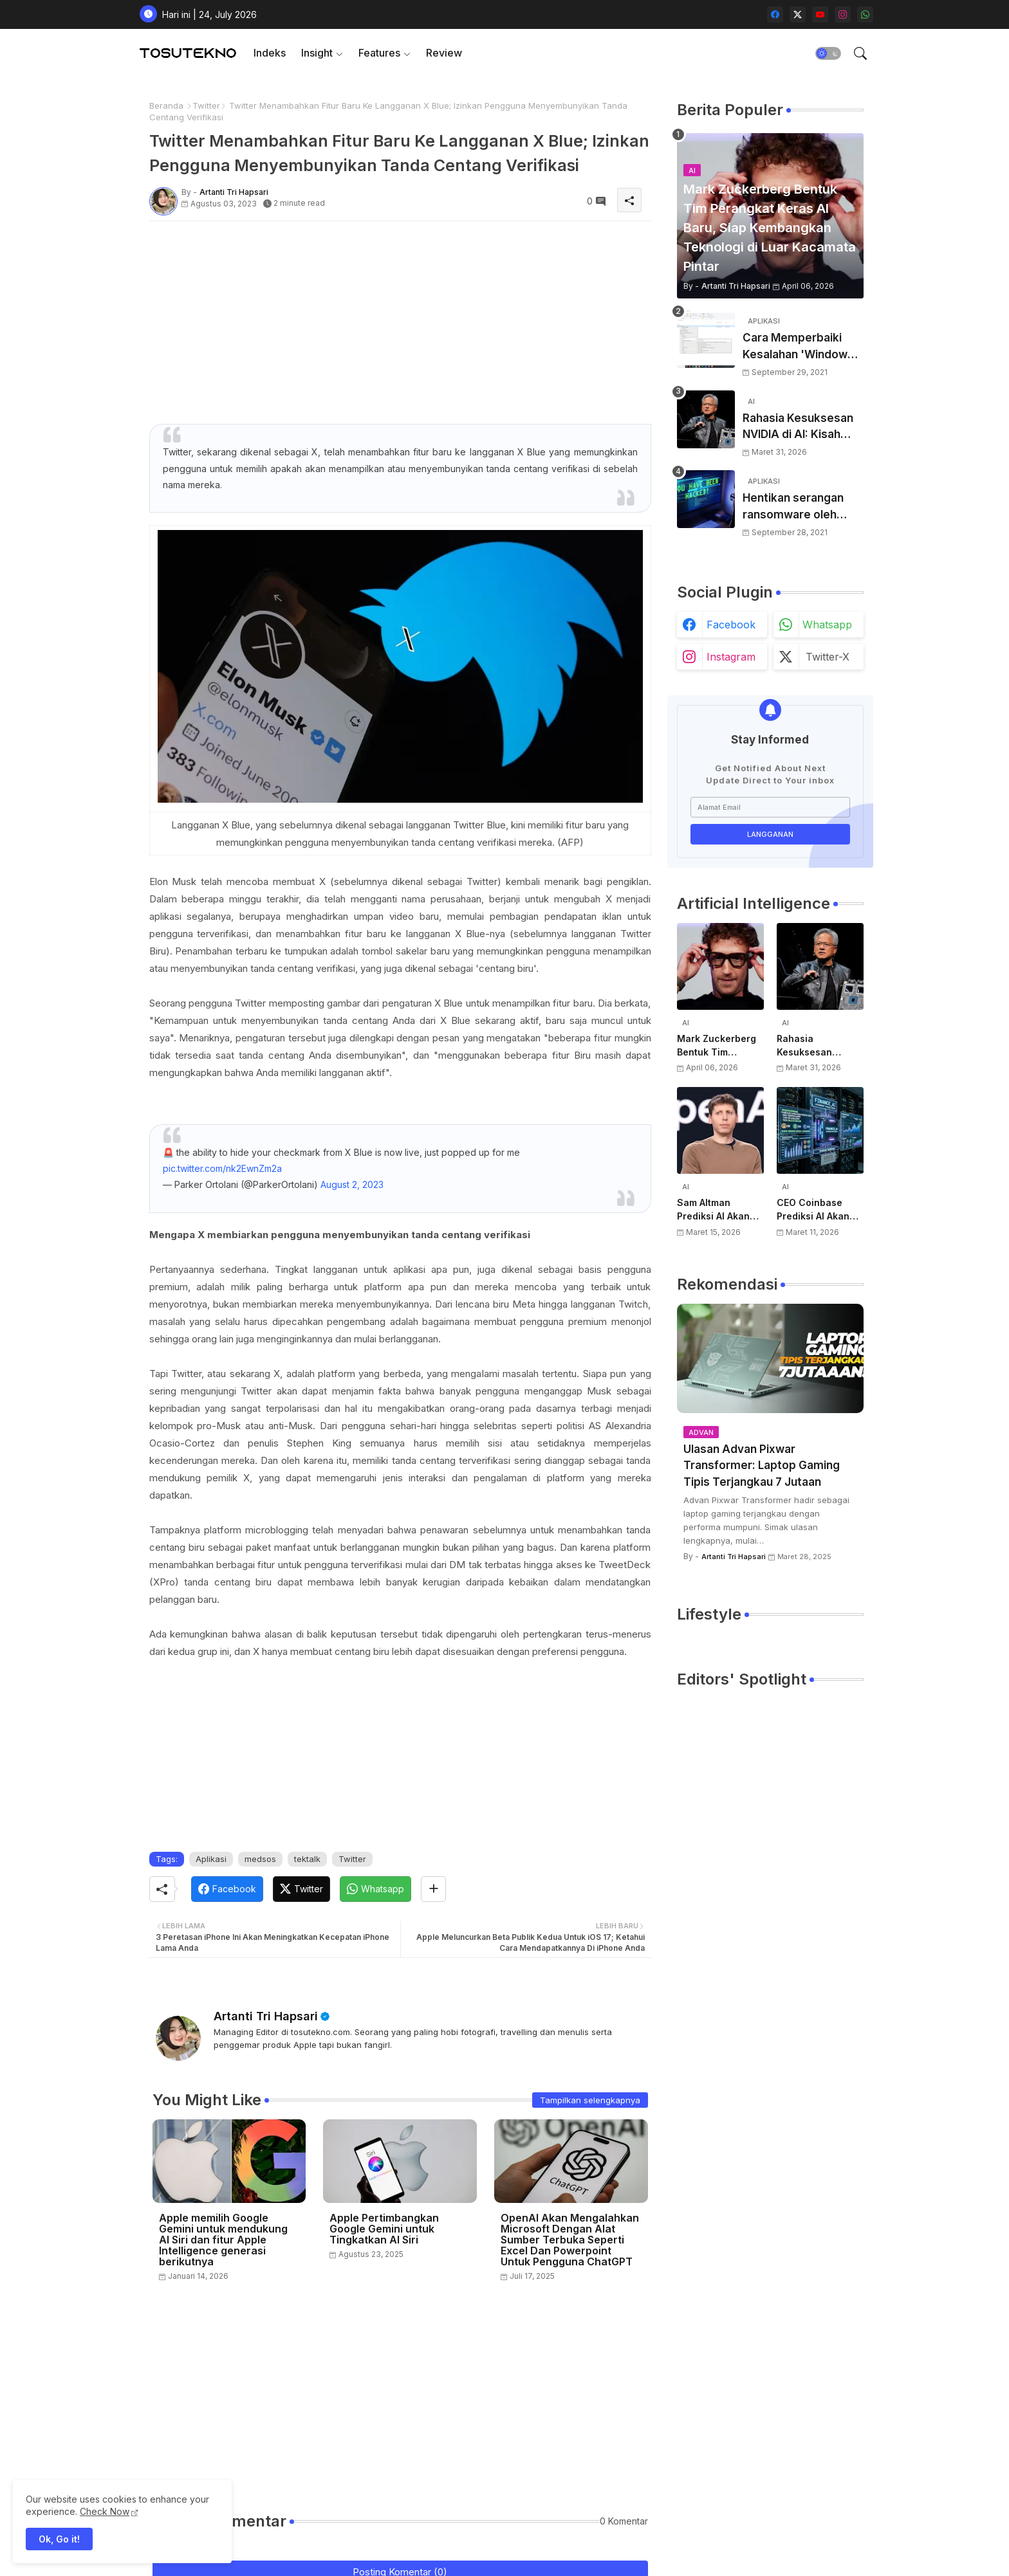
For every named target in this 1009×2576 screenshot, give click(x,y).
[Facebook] (227, 1889)
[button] (828, 53)
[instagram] (843, 14)
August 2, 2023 (352, 1184)
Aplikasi (211, 1859)
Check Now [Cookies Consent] (104, 2511)
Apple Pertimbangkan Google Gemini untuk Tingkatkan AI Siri (384, 2229)
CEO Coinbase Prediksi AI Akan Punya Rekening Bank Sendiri (813, 1210)
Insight (317, 52)
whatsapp (827, 624)
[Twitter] (301, 1889)
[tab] (269, 53)
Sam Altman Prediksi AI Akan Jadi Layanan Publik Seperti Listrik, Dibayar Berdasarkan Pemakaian (713, 1210)
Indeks (270, 52)
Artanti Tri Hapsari (266, 2016)
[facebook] (775, 14)
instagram (731, 656)
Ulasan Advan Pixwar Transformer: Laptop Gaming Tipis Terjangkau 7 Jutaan (761, 1465)
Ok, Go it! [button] (59, 2539)
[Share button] (433, 1889)
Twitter (206, 105)
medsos (260, 1859)
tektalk (307, 1859)
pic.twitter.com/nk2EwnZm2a (222, 1168)
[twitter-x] (798, 14)
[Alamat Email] (770, 807)
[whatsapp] (865, 14)
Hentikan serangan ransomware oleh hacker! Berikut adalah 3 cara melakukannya (802, 507)
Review (444, 52)
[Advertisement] (400, 321)
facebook (731, 624)
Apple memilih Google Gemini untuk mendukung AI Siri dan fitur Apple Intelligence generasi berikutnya (223, 2240)
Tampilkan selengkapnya (590, 2100)
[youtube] (820, 14)
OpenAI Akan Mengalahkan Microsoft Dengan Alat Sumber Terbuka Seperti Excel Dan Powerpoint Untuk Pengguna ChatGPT (570, 2240)
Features (379, 52)
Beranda (166, 105)
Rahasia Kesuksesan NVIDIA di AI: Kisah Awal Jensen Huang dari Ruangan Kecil (798, 427)
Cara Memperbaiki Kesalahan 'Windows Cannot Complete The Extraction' (802, 347)
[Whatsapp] (375, 1889)
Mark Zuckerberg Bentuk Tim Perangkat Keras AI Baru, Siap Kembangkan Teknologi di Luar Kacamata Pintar (720, 1046)
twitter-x (827, 656)
